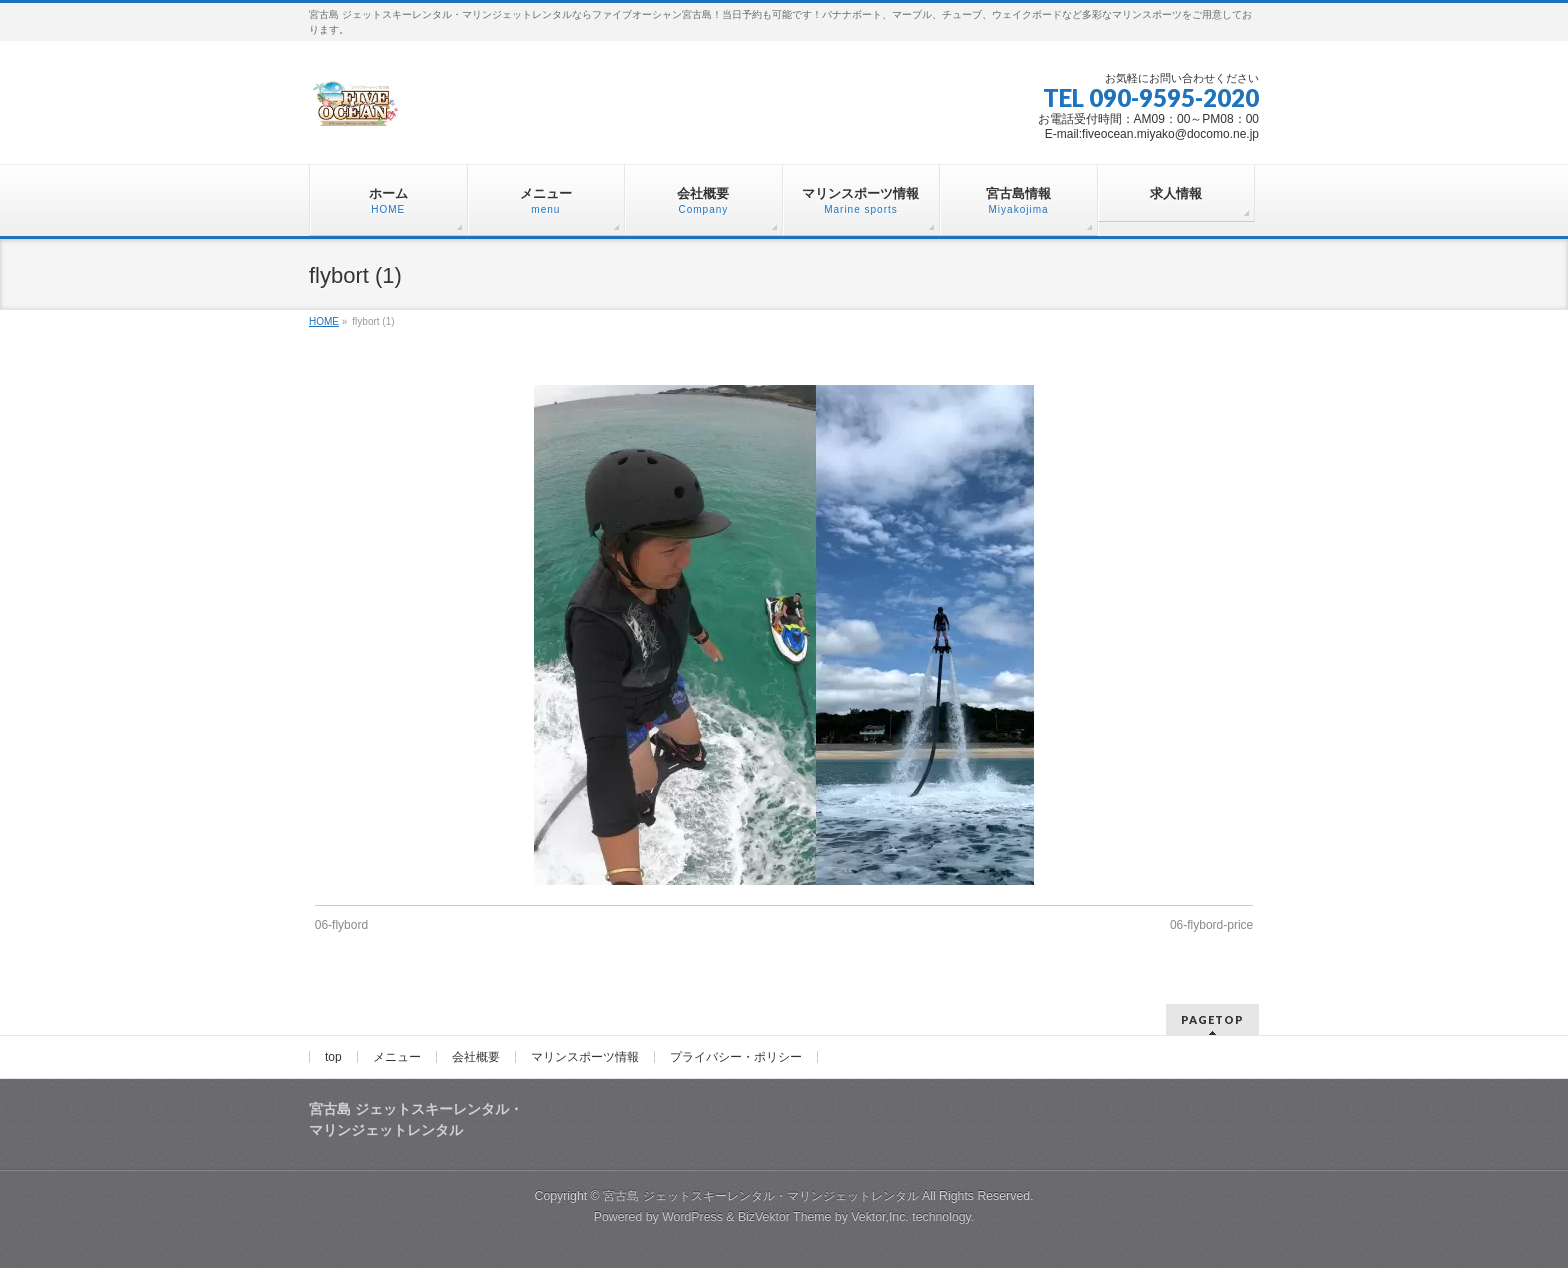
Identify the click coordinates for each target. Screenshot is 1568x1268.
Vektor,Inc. (880, 1217)
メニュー (397, 1057)
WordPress (692, 1217)
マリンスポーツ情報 (585, 1057)
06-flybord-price (1211, 925)
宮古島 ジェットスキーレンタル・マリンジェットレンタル (760, 1196)
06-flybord (341, 925)
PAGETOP (1212, 1019)
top (333, 1057)
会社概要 (476, 1057)
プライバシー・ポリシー (736, 1057)
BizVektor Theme (785, 1217)
